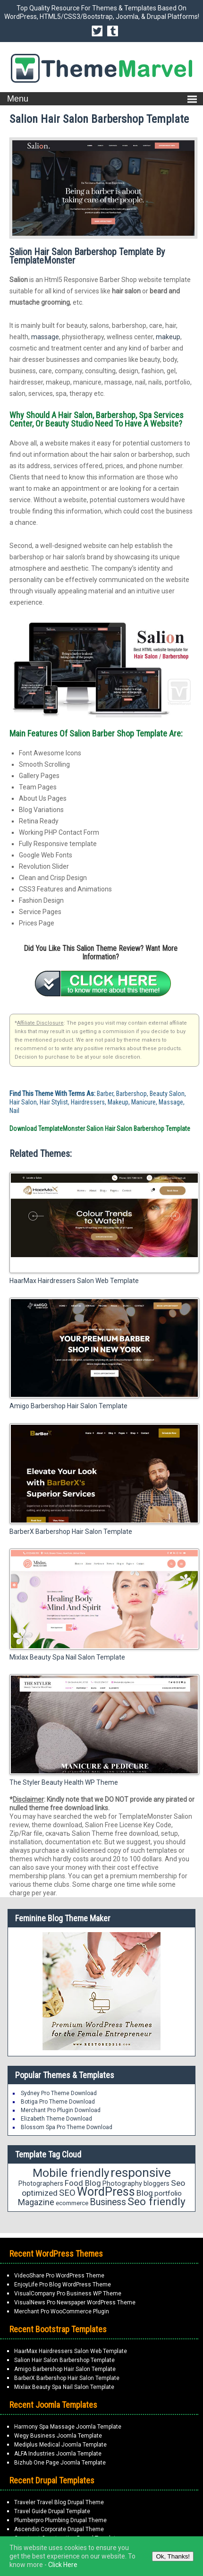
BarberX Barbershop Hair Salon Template (70, 1531)
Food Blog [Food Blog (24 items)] (83, 2183)
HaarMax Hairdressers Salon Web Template (74, 1280)
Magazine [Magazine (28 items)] (36, 2202)
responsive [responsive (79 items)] (140, 2172)
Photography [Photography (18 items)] (122, 2183)
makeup (168, 337)
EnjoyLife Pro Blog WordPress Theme (62, 2284)
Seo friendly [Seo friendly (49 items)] (156, 2201)
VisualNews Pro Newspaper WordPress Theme (74, 2302)
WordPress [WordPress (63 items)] (106, 2192)
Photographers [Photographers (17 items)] (40, 2183)
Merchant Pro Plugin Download (61, 2110)
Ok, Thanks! (173, 2556)
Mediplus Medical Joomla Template (60, 2444)
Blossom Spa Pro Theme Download (66, 2127)
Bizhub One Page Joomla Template (60, 2462)
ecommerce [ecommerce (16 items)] (72, 2203)
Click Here (62, 2564)
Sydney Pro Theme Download (59, 2093)
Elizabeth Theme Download (56, 2118)
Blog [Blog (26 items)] (144, 2193)
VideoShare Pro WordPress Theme (59, 2275)
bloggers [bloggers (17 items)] (156, 2183)
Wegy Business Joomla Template (58, 2435)
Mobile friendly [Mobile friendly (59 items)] (71, 2173)
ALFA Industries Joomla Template (58, 2453)
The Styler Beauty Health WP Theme (63, 1782)
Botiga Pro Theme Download (58, 2101)
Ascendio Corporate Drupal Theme (59, 2529)
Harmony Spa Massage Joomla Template (67, 2426)
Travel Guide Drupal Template (52, 2511)
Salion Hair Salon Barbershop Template (64, 2360)
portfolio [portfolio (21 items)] (168, 2193)
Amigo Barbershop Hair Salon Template (68, 1406)
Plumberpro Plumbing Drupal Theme (60, 2520)
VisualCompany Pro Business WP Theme (67, 2293)
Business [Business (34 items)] (108, 2202)
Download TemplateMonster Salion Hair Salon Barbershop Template (99, 1128)
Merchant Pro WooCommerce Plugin (61, 2311)
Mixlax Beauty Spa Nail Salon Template (67, 1657)
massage (45, 337)
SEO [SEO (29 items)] (67, 2193)
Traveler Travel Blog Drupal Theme (59, 2502)
